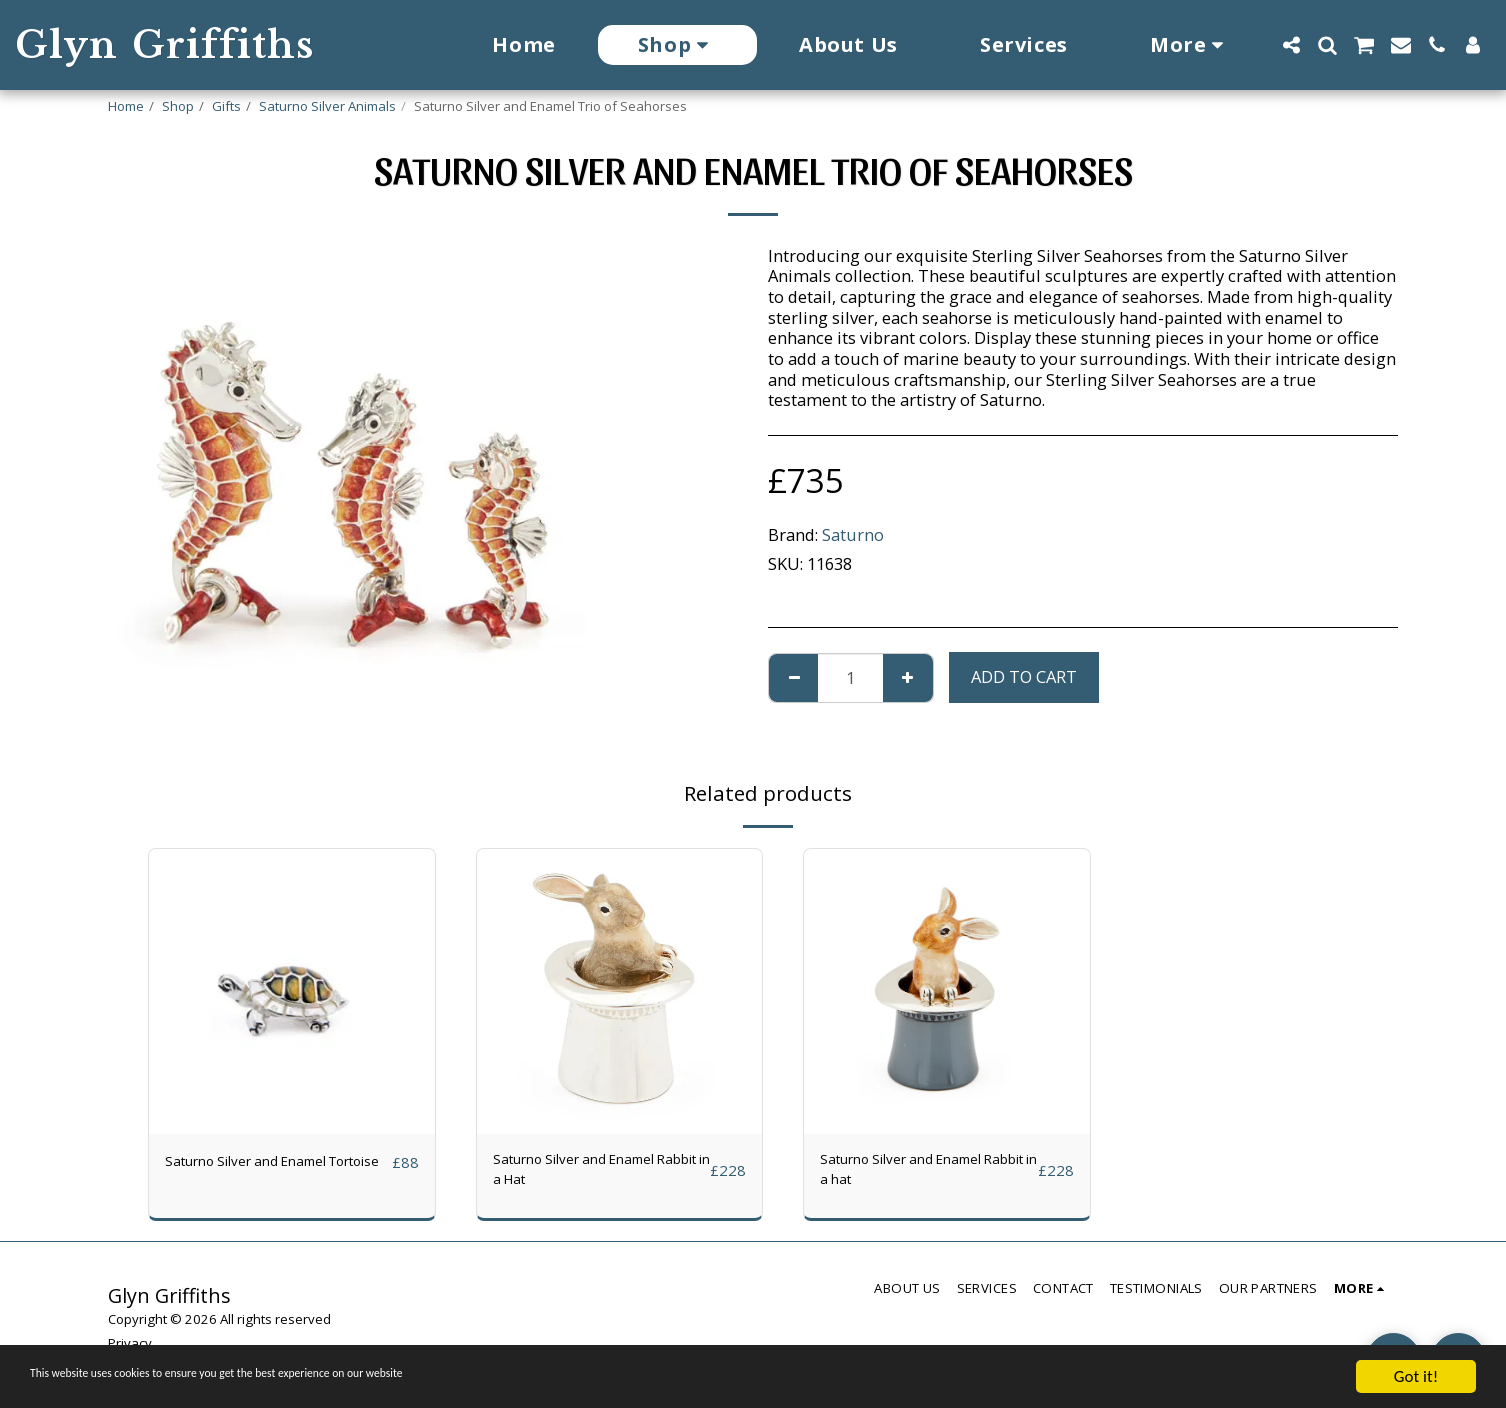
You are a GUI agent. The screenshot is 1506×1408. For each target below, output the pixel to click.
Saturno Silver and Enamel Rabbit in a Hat (595, 1174)
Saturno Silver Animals (327, 106)
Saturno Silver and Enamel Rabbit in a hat (922, 1174)
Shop (178, 106)
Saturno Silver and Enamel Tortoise (267, 1174)
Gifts (226, 106)
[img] (292, 992)
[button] (1291, 45)
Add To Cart (1024, 676)
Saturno (853, 534)
